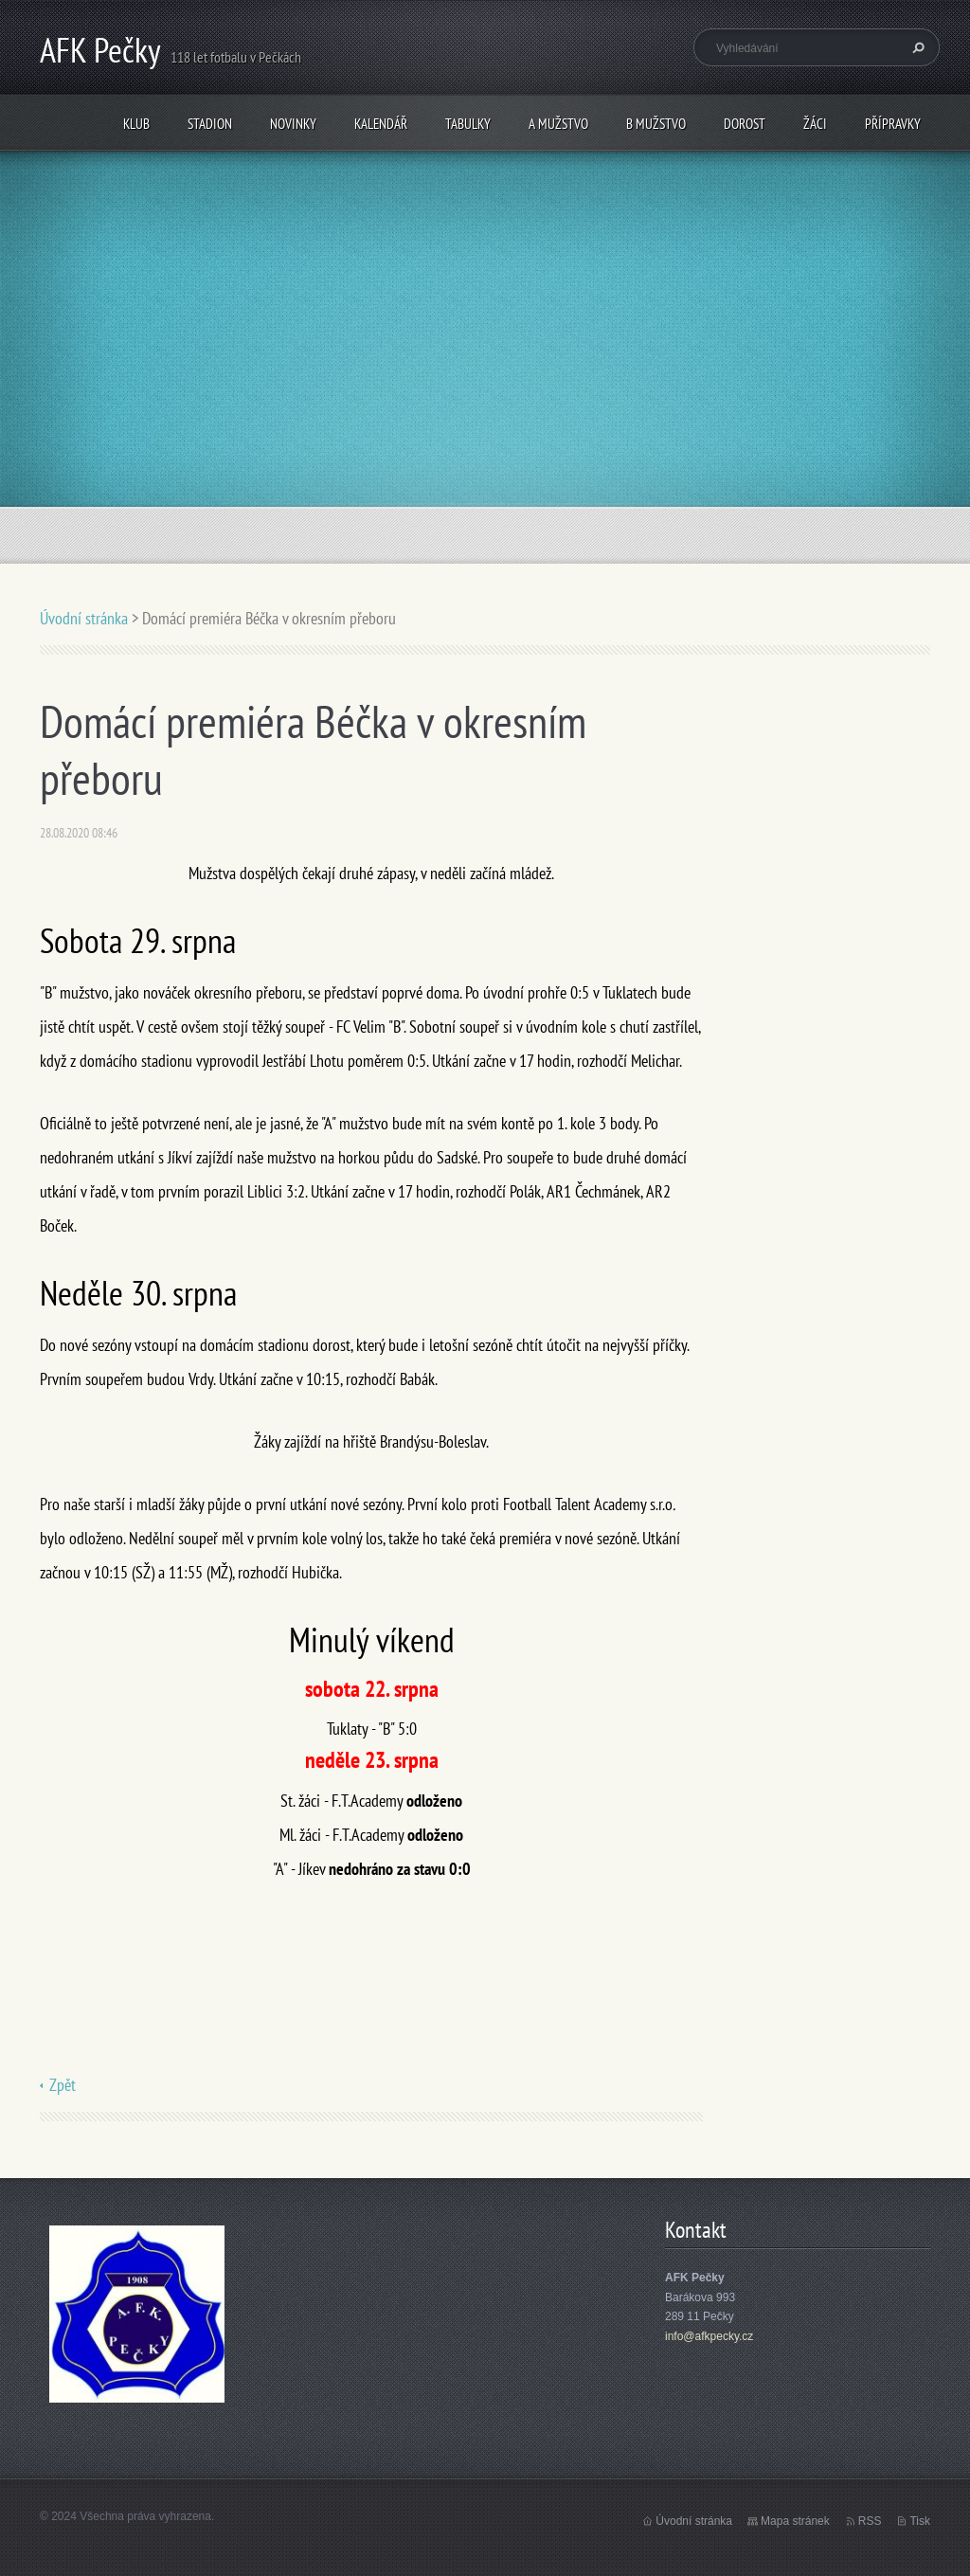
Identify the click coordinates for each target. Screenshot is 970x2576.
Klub (136, 124)
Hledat (916, 47)
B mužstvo (656, 124)
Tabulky (468, 124)
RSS (870, 2521)
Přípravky (893, 124)
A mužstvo (558, 124)
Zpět (62, 2085)
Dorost (744, 124)
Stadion (210, 124)
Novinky (293, 124)
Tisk (919, 2521)
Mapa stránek (795, 2521)
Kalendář (380, 124)
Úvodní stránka (84, 618)
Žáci (815, 124)
